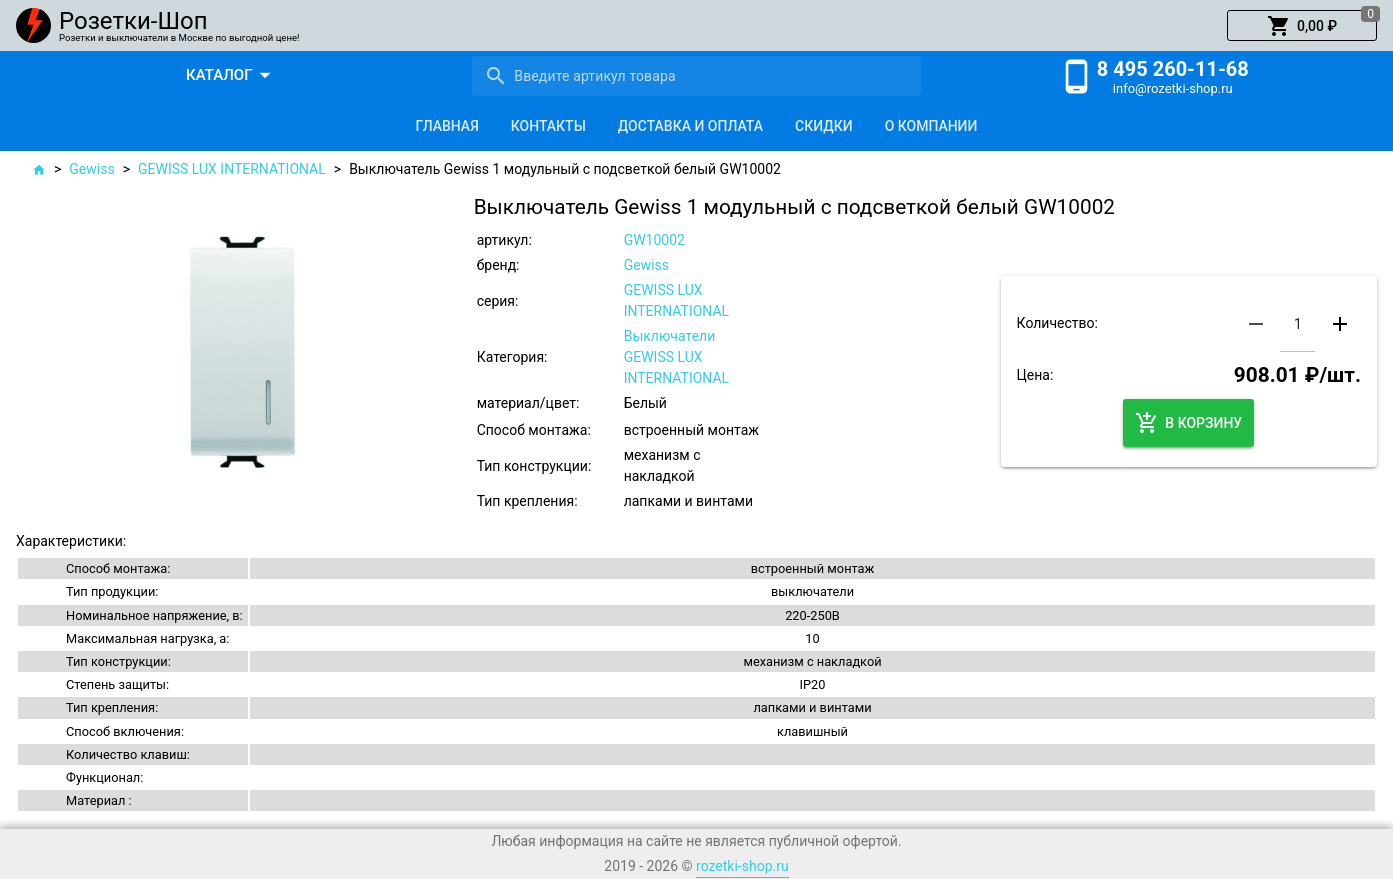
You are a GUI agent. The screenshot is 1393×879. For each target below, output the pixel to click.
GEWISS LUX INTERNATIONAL (232, 169)
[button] (1302, 26)
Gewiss (91, 169)
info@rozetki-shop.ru (1173, 88)
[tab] (447, 126)
